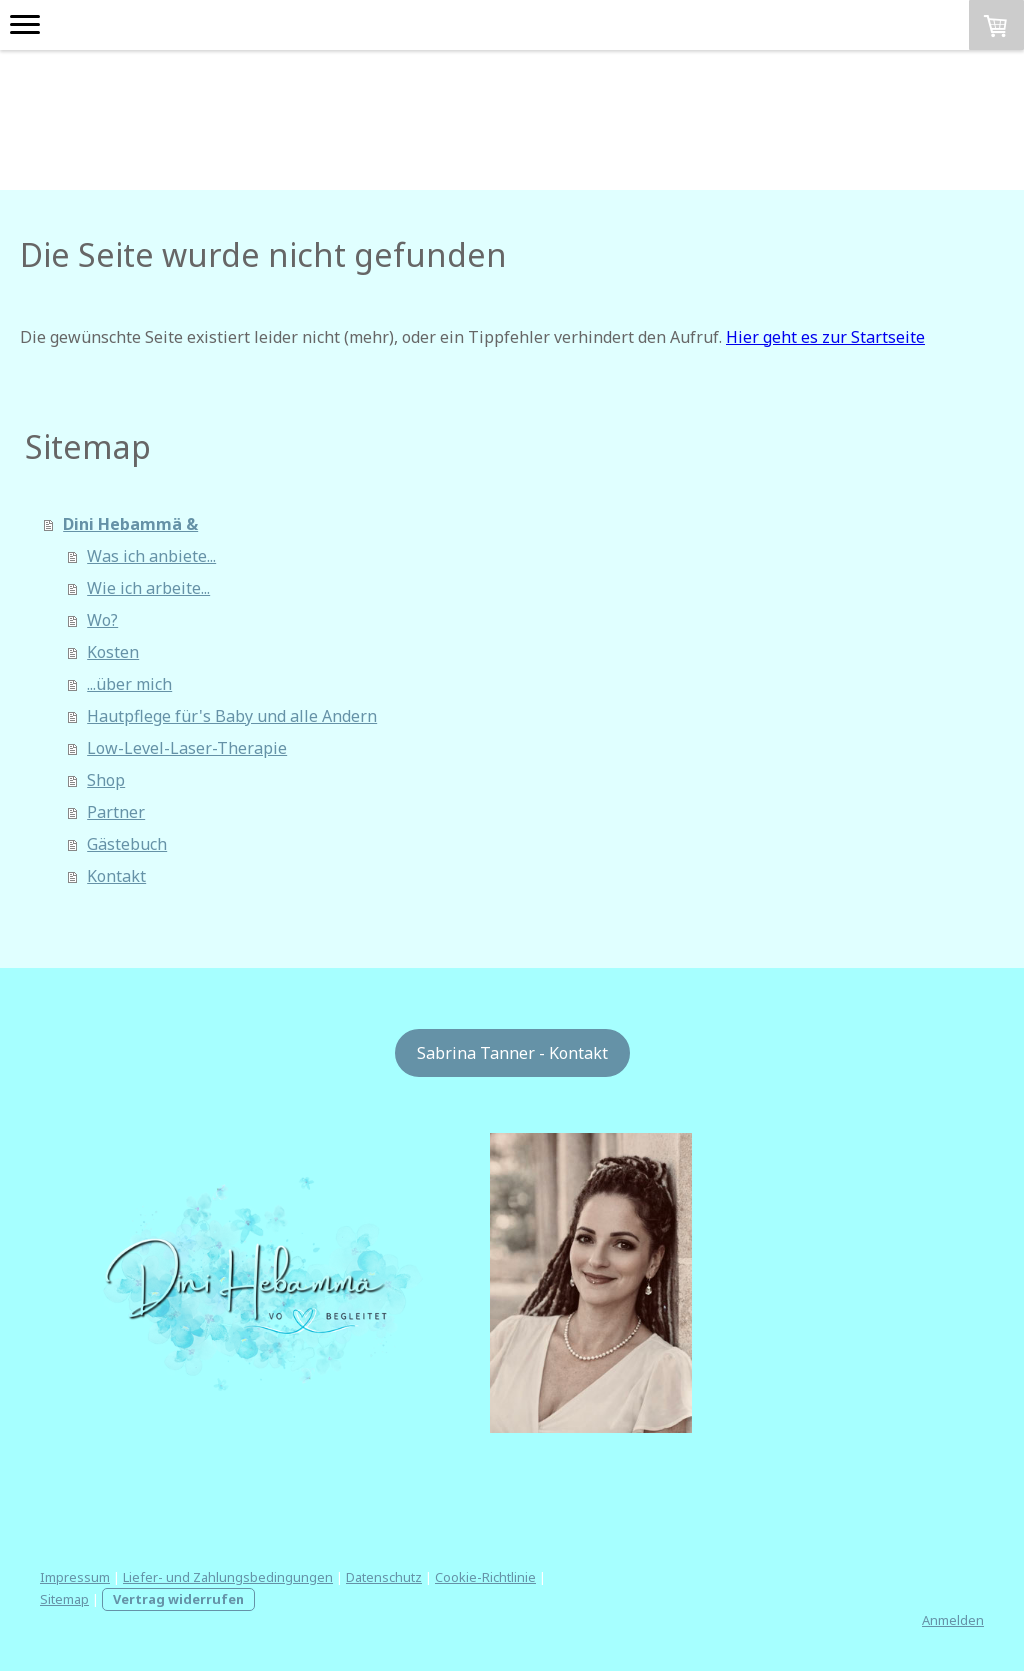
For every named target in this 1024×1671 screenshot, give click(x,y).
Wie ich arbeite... (148, 588)
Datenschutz (384, 1577)
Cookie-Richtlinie (485, 1577)
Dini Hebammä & (130, 524)
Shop (106, 780)
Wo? (102, 620)
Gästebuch (127, 844)
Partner (116, 812)
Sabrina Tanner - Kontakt (512, 1053)
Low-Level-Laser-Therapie (187, 748)
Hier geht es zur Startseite (825, 337)
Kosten (113, 652)
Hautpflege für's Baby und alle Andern (232, 716)
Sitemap (64, 1599)
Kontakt (116, 876)
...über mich (129, 684)
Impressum (75, 1577)
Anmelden (953, 1620)
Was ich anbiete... (151, 556)
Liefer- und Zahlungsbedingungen (228, 1577)
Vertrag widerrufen (178, 1599)
